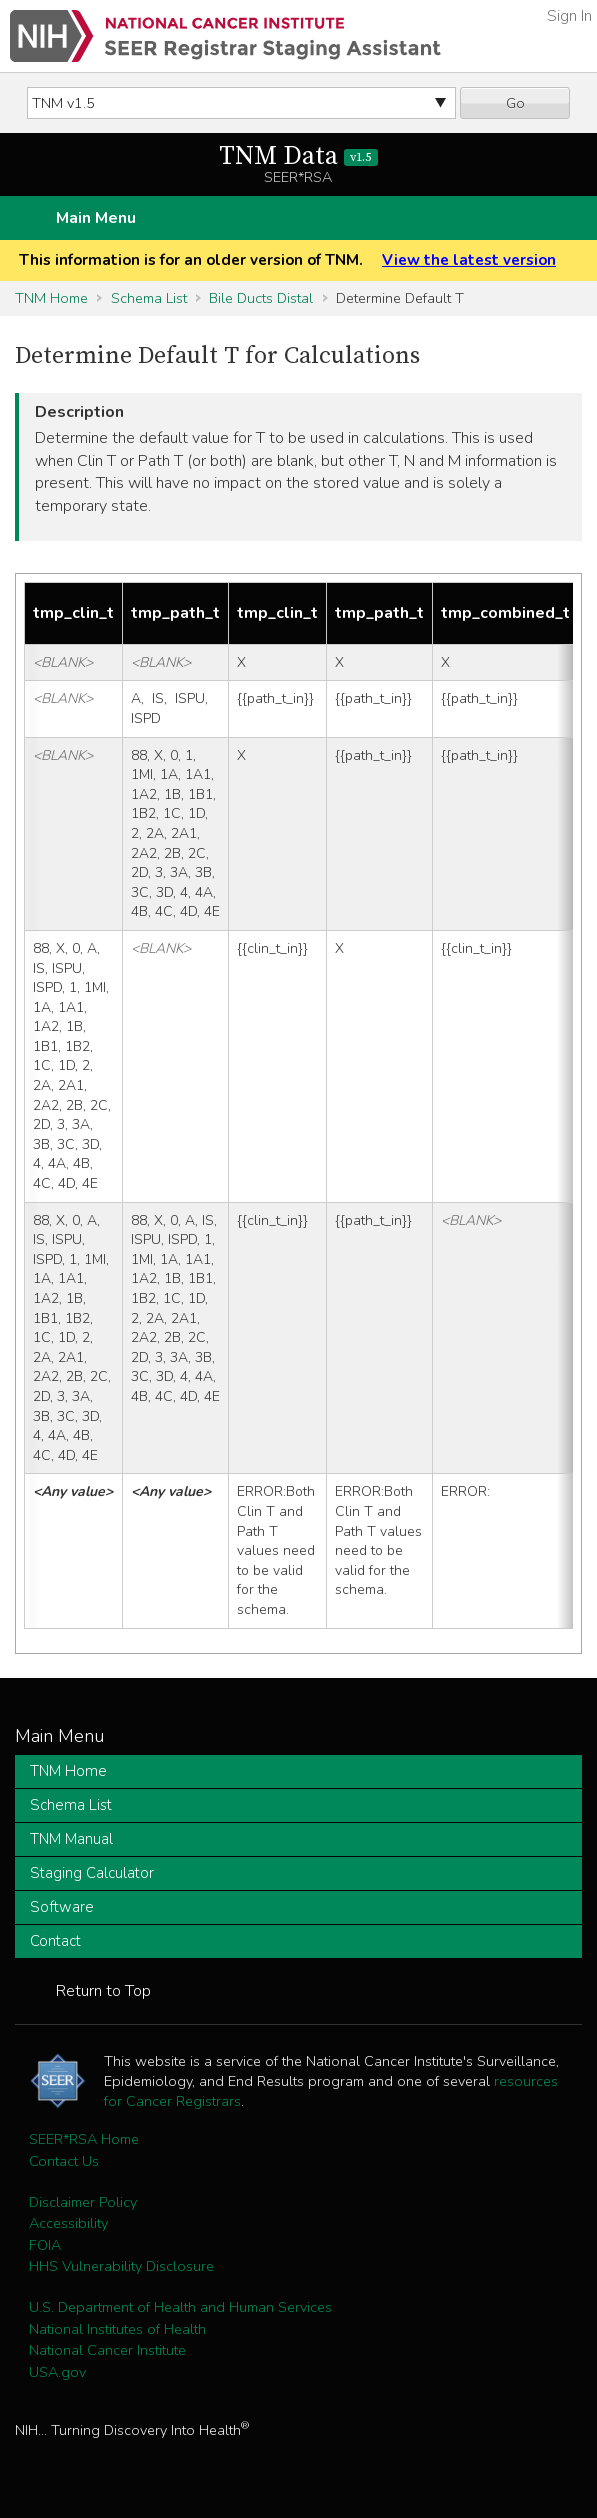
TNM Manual (71, 1839)
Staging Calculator (92, 1873)
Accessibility (68, 2223)
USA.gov (57, 2372)
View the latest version (469, 260)
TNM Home (51, 298)
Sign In (569, 16)
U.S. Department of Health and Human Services (180, 2307)
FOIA (45, 2245)
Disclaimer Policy (83, 2202)
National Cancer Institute (107, 2350)
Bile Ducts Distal (261, 298)
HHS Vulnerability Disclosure (121, 2266)
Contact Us (64, 2161)
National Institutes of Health (117, 2329)
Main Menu (96, 218)
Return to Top (103, 1991)
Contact (55, 1941)
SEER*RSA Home (84, 2139)
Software (62, 1907)
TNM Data (298, 156)
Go (515, 103)
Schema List (149, 298)
